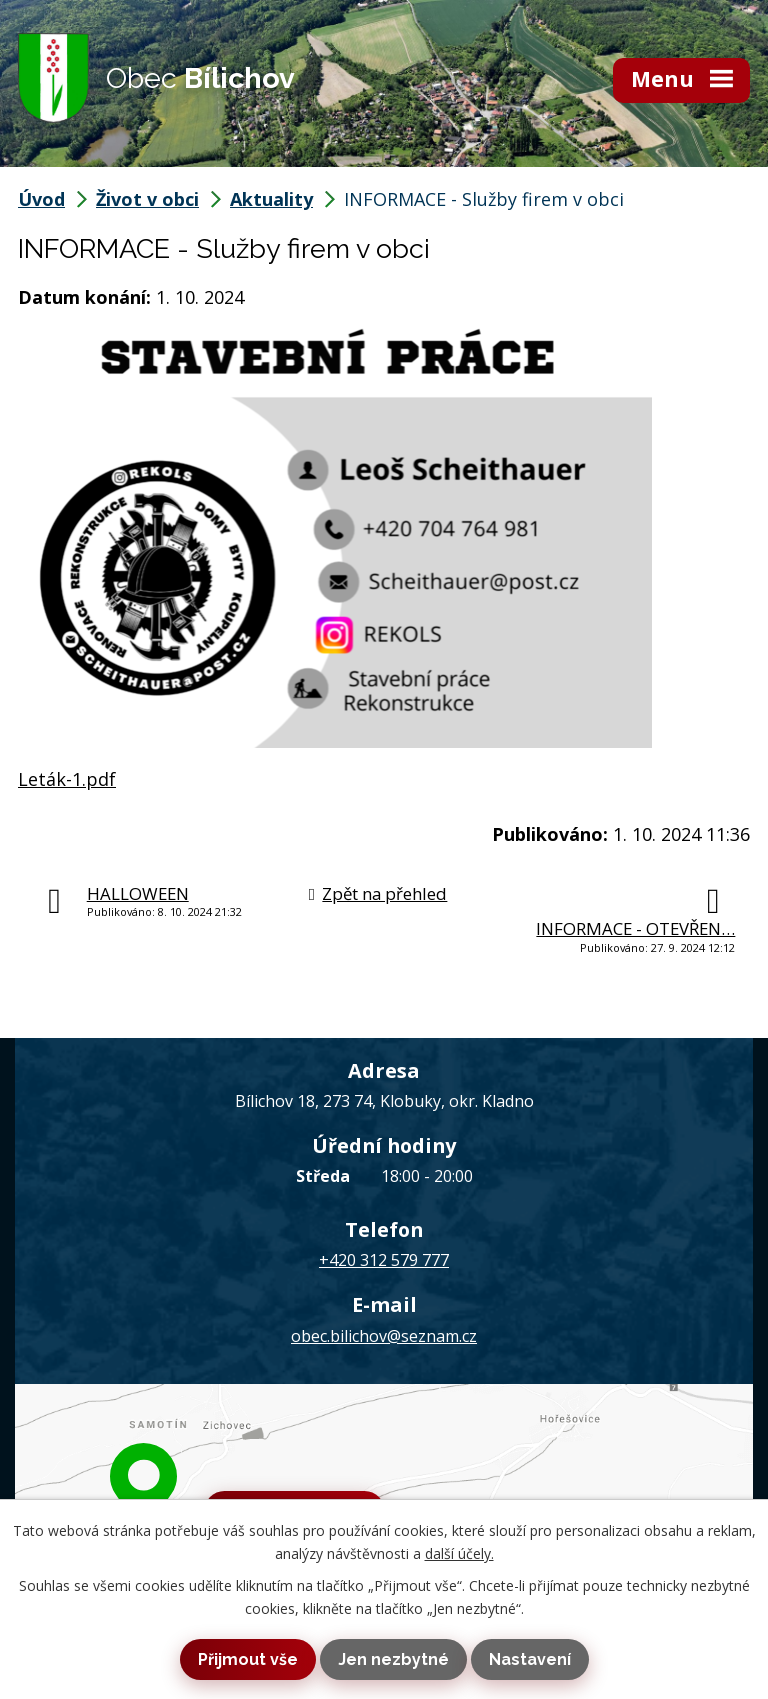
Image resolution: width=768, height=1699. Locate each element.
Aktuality (271, 199)
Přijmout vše (248, 1659)
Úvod (41, 199)
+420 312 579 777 (384, 1260)
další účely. (459, 1553)
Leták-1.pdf (67, 779)
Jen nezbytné (393, 1659)
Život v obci (147, 199)
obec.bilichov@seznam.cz (384, 1336)
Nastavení (530, 1659)
